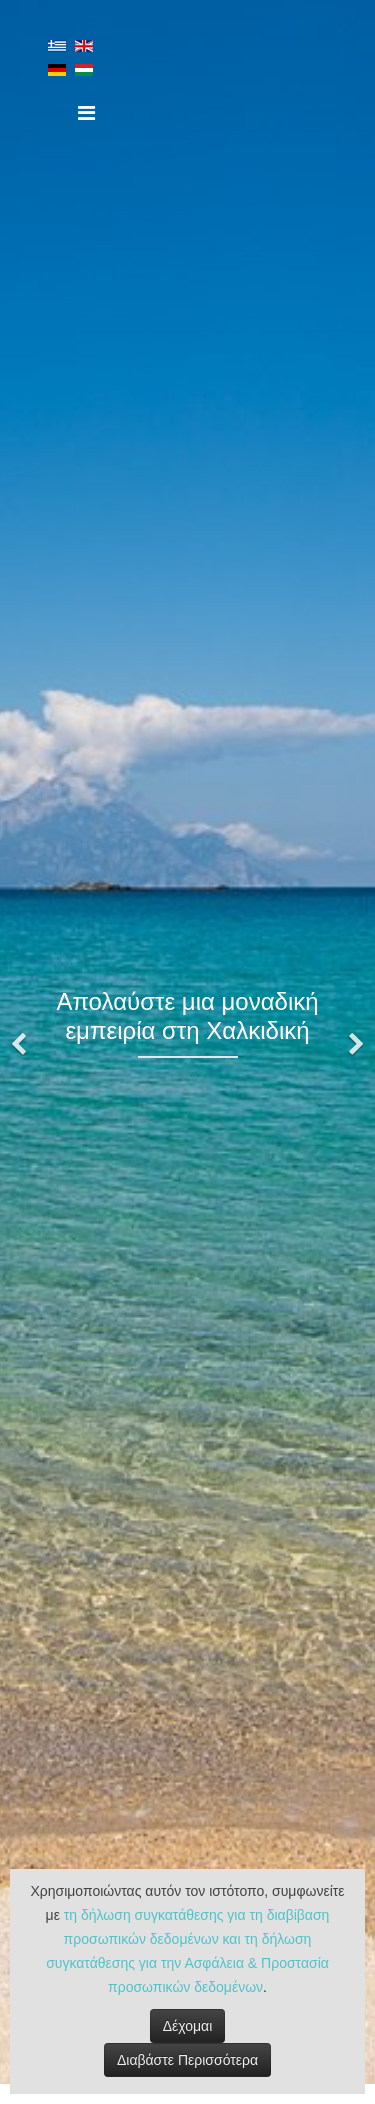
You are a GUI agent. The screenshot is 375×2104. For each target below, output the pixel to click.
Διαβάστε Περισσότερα (187, 2060)
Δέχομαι (188, 2026)
